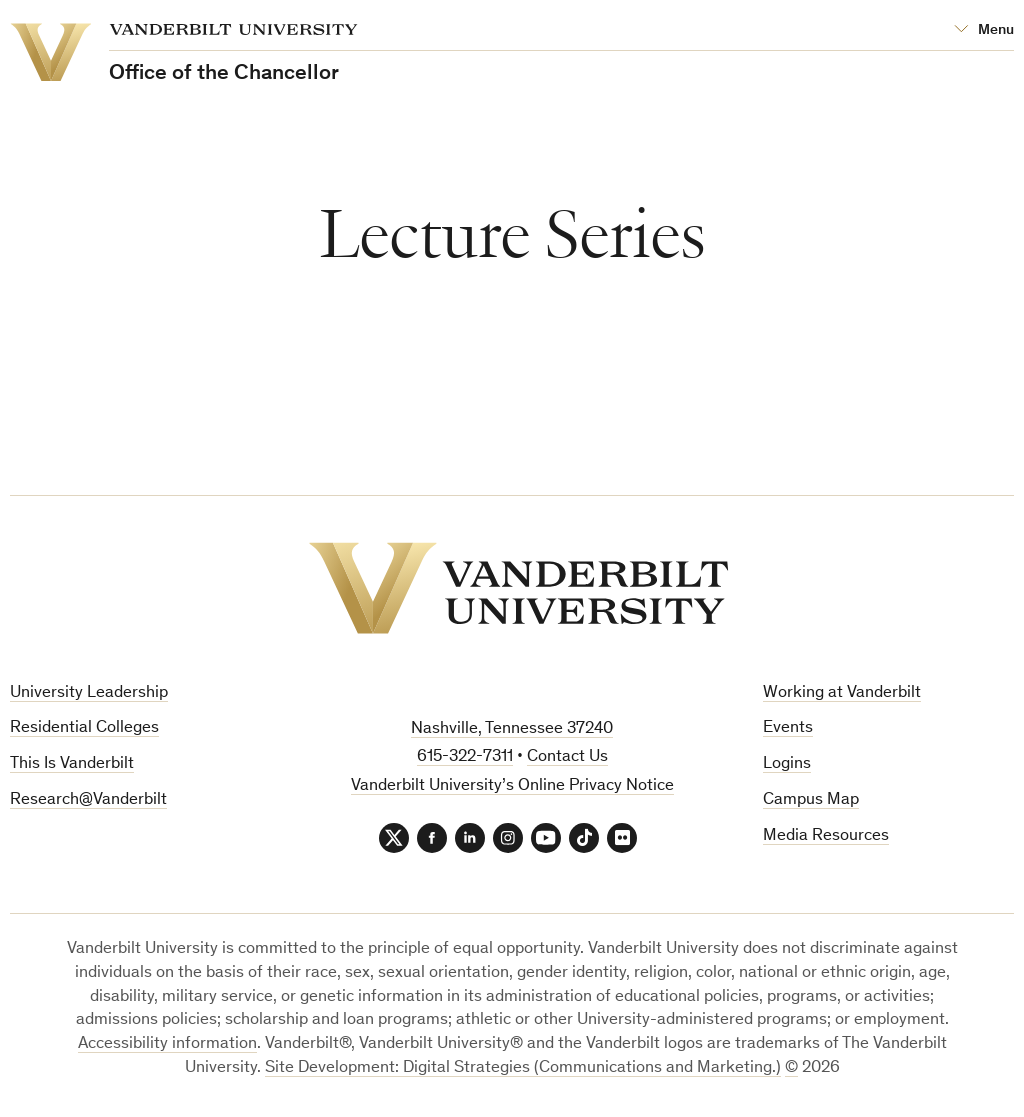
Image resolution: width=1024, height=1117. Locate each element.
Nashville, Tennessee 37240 (512, 729)
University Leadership (89, 693)
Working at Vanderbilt (842, 693)
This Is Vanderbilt (72, 764)
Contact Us (567, 757)
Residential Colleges (84, 728)
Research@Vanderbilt (88, 800)
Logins (787, 764)
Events (788, 728)
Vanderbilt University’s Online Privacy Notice (512, 786)
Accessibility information (167, 1044)
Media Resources (826, 836)
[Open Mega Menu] (984, 30)
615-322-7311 (465, 757)
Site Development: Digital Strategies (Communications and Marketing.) (523, 1068)
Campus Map (811, 800)
